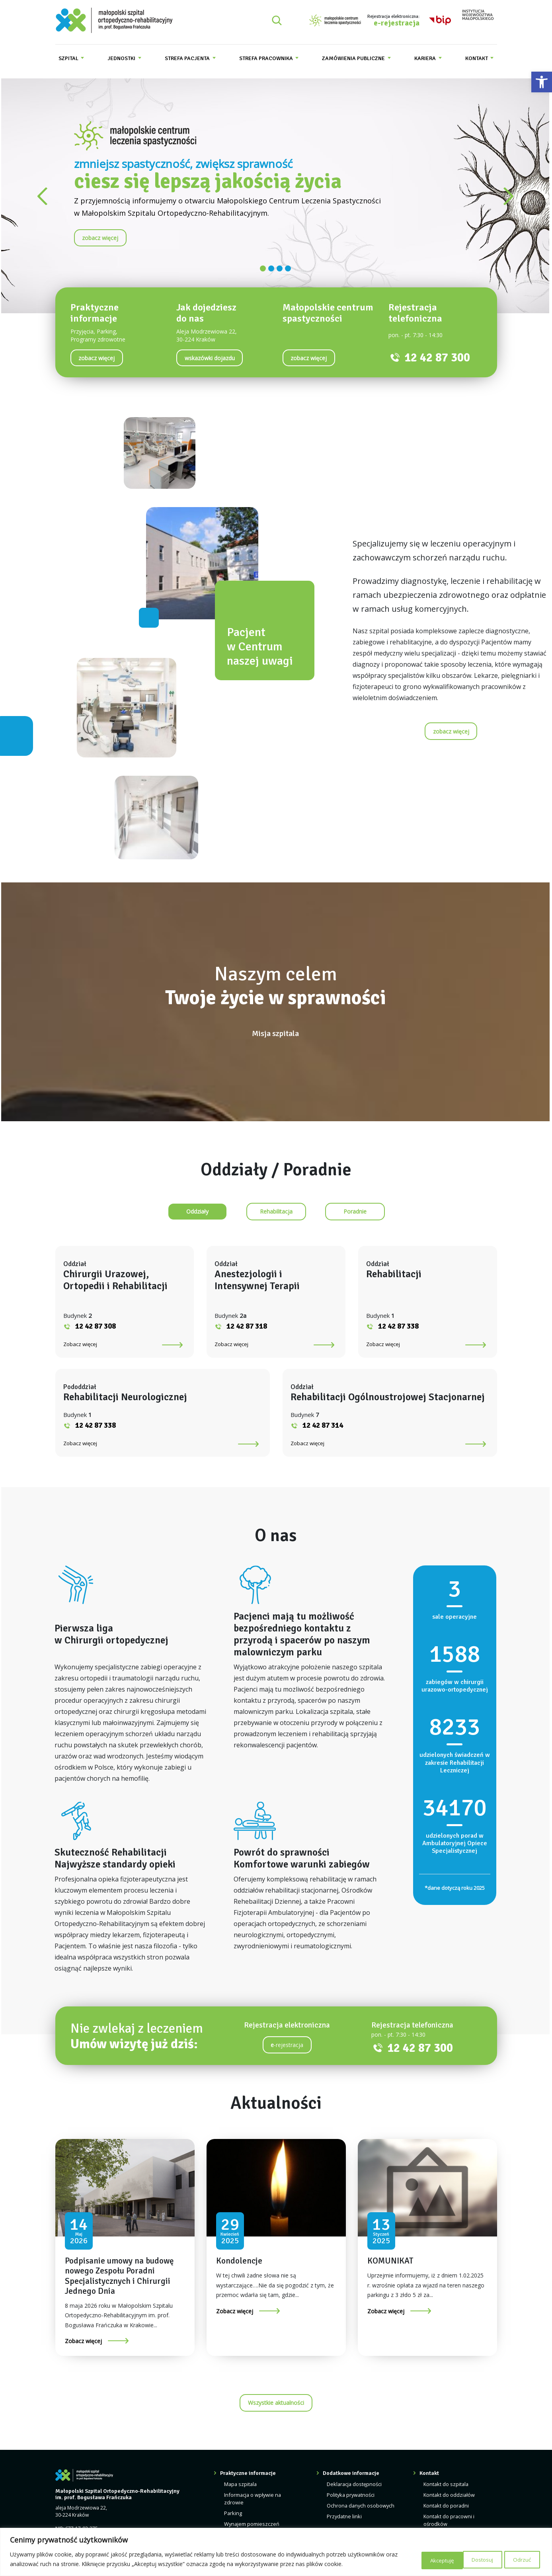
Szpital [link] (69, 58)
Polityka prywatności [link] (353, 2518)
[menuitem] (71, 58)
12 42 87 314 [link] (322, 1449)
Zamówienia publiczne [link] (354, 58)
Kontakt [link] (477, 58)
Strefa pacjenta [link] (188, 58)
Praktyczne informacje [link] (251, 2497)
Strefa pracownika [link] (266, 58)
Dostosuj (422, 2559)
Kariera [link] (425, 58)
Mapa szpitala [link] (242, 2507)
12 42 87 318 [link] (261, 1326)
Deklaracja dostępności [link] (356, 2507)
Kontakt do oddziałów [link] (448, 2518)
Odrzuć (469, 2559)
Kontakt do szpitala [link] (445, 2507)
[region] (276, 2552)
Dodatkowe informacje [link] (354, 2497)
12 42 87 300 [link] (437, 357)
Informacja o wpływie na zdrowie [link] (254, 2522)
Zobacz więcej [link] (122, 1344)
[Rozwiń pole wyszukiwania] (276, 20)
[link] (541, 82)
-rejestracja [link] (287, 2069)
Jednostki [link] (122, 58)
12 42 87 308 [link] (137, 1326)
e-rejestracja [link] (396, 23)
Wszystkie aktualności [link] (276, 2426)
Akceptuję (518, 2559)
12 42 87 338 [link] (384, 1326)
